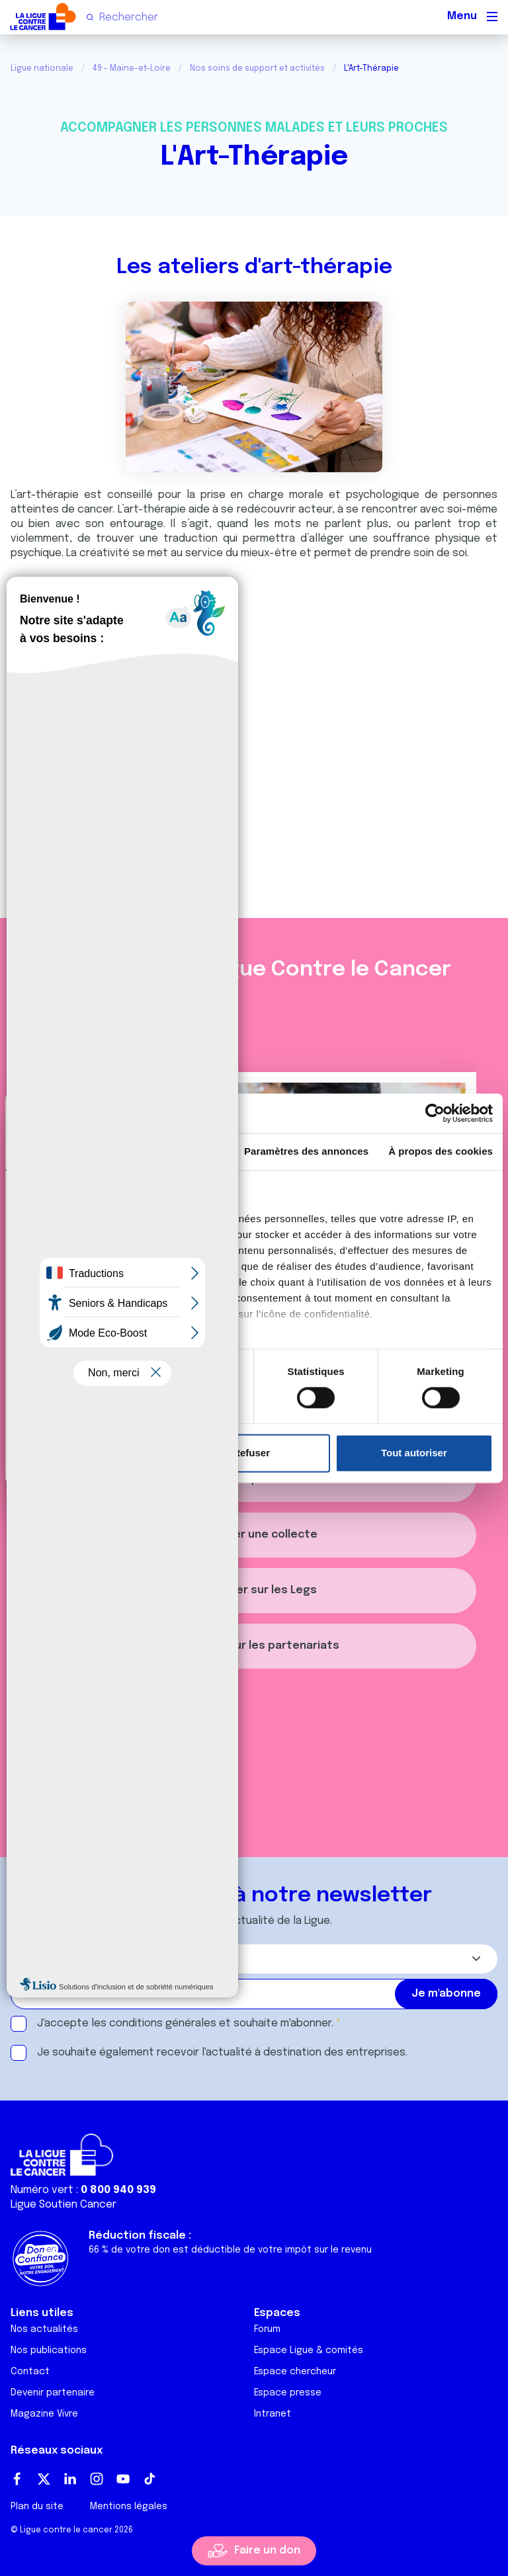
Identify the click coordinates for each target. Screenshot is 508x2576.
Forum (267, 2329)
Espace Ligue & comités (308, 2350)
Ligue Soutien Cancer (63, 2204)
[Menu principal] (492, 16)
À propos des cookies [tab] (440, 1151)
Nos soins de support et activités (257, 69)
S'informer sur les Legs (254, 1590)
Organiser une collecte (254, 1534)
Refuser (251, 1452)
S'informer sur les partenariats (254, 1645)
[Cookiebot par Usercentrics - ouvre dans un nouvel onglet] (435, 1113)
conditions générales (162, 2023)
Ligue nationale (42, 69)
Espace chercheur (295, 2371)
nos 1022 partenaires (107, 1218)
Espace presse (287, 2392)
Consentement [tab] (62, 1151)
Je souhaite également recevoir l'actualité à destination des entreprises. (222, 2052)
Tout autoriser (414, 1452)
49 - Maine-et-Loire (132, 69)
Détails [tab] (176, 1151)
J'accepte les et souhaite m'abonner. (185, 2023)
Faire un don (267, 2550)
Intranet (272, 2414)
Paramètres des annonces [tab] (306, 1151)
